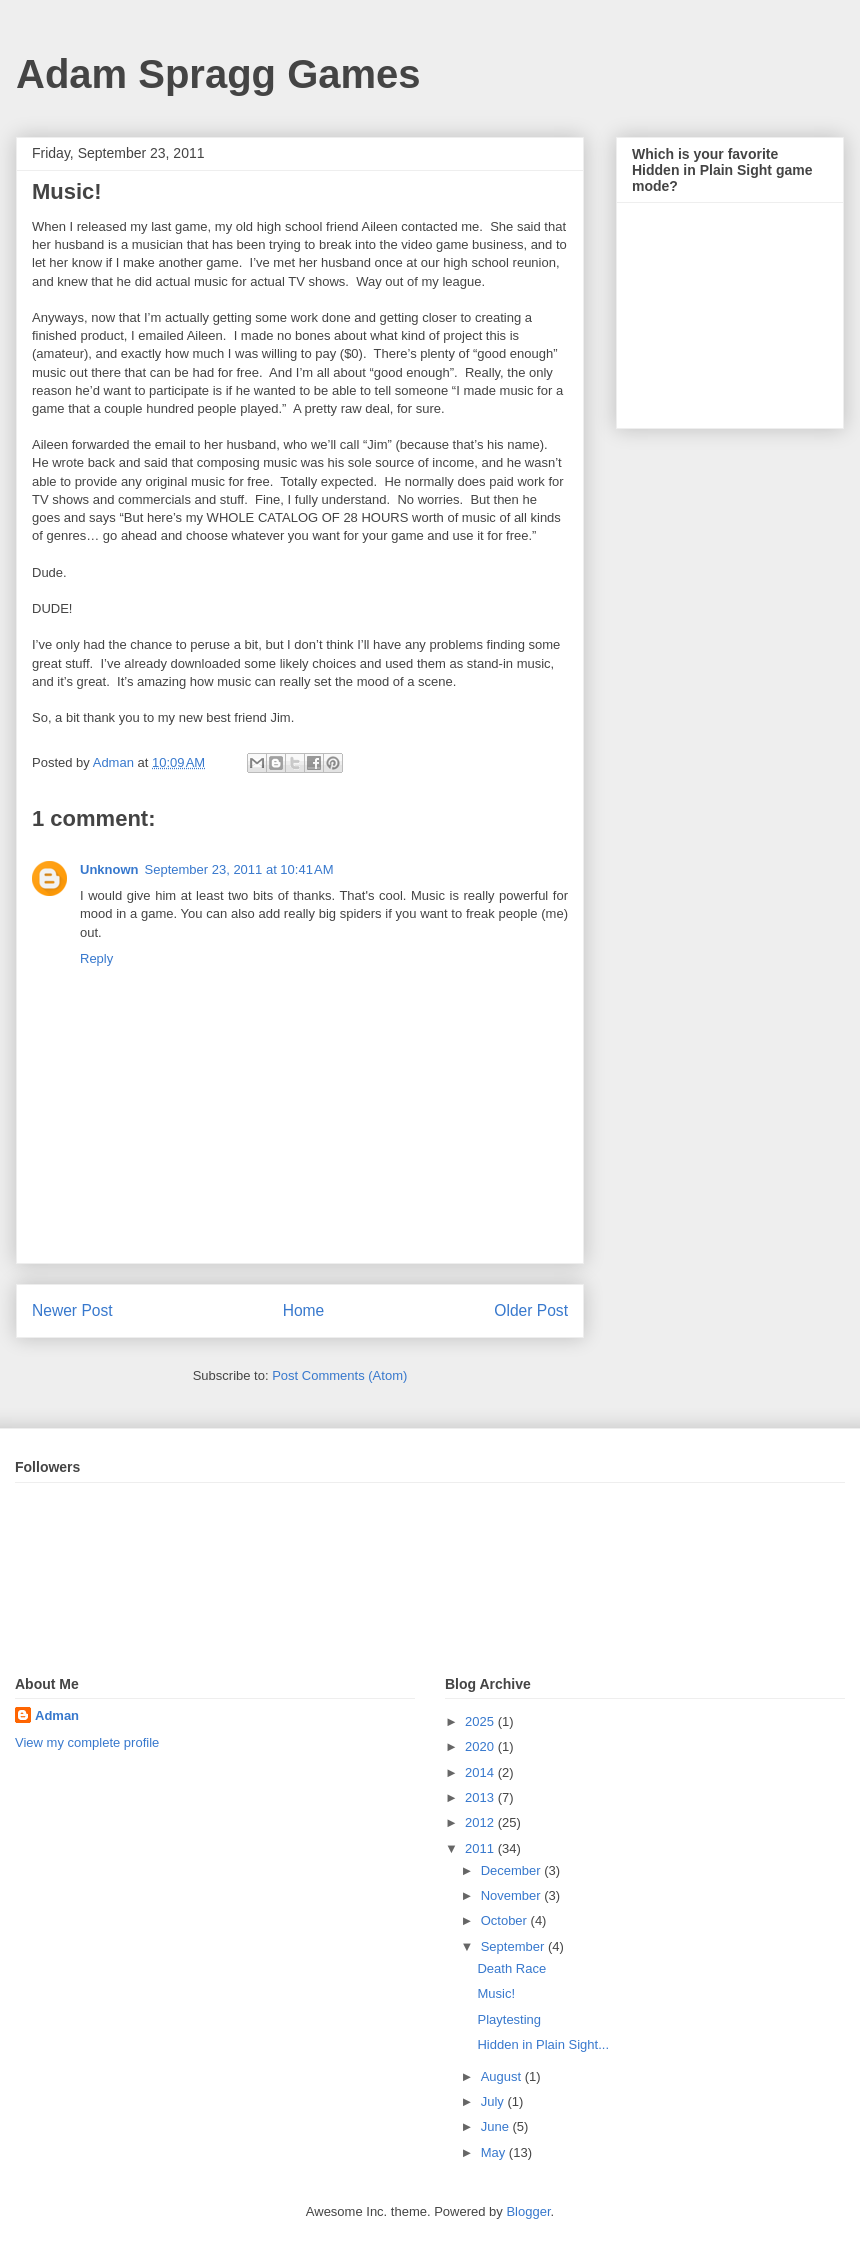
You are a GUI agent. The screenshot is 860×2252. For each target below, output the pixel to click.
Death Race (511, 1968)
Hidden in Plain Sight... (543, 2044)
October (506, 1920)
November (513, 1895)
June (497, 2126)
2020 (481, 1746)
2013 (481, 1797)
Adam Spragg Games (218, 74)
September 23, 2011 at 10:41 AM (239, 869)
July (494, 2101)
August (503, 2076)
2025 (481, 1721)
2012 (481, 1822)
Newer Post (72, 1310)
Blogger (528, 2211)
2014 (481, 1772)
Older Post (531, 1310)
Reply (96, 958)
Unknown (109, 869)
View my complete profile (87, 1742)
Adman (57, 1715)
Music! (496, 1993)
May (495, 2152)
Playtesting (509, 2019)
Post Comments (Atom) (339, 1375)
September (514, 1946)
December (513, 1870)
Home (304, 1310)
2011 (481, 1848)
